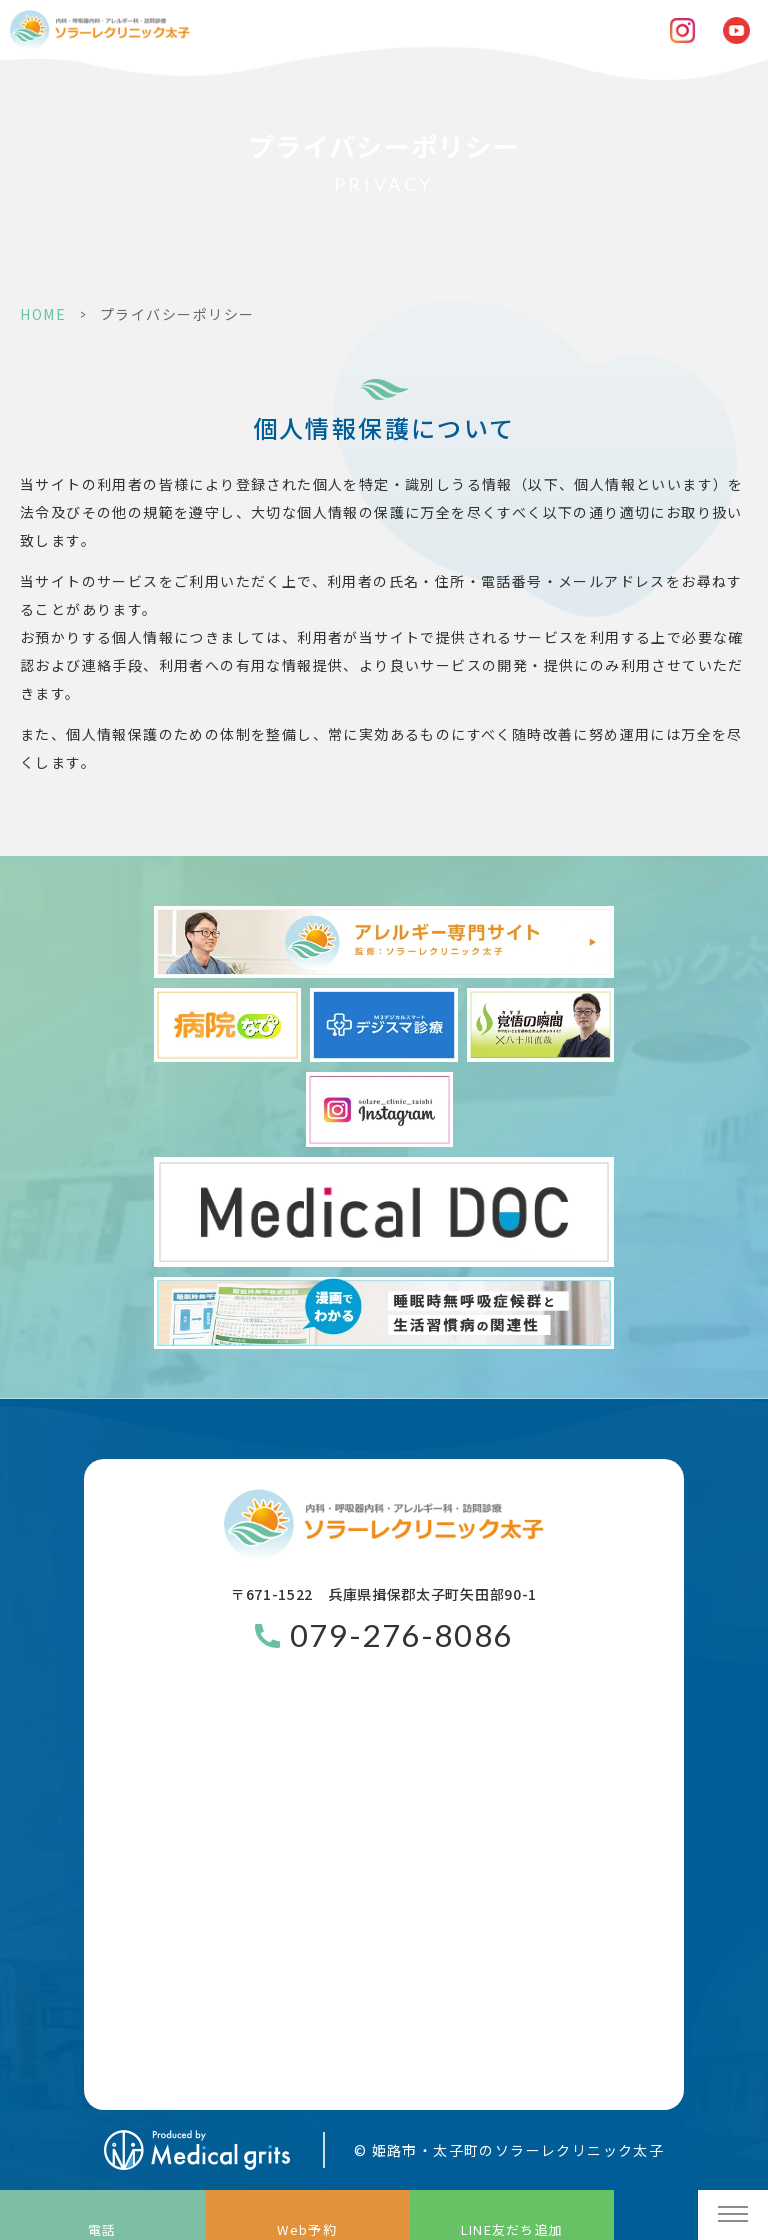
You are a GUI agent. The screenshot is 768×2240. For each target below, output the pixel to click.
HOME (43, 314)
